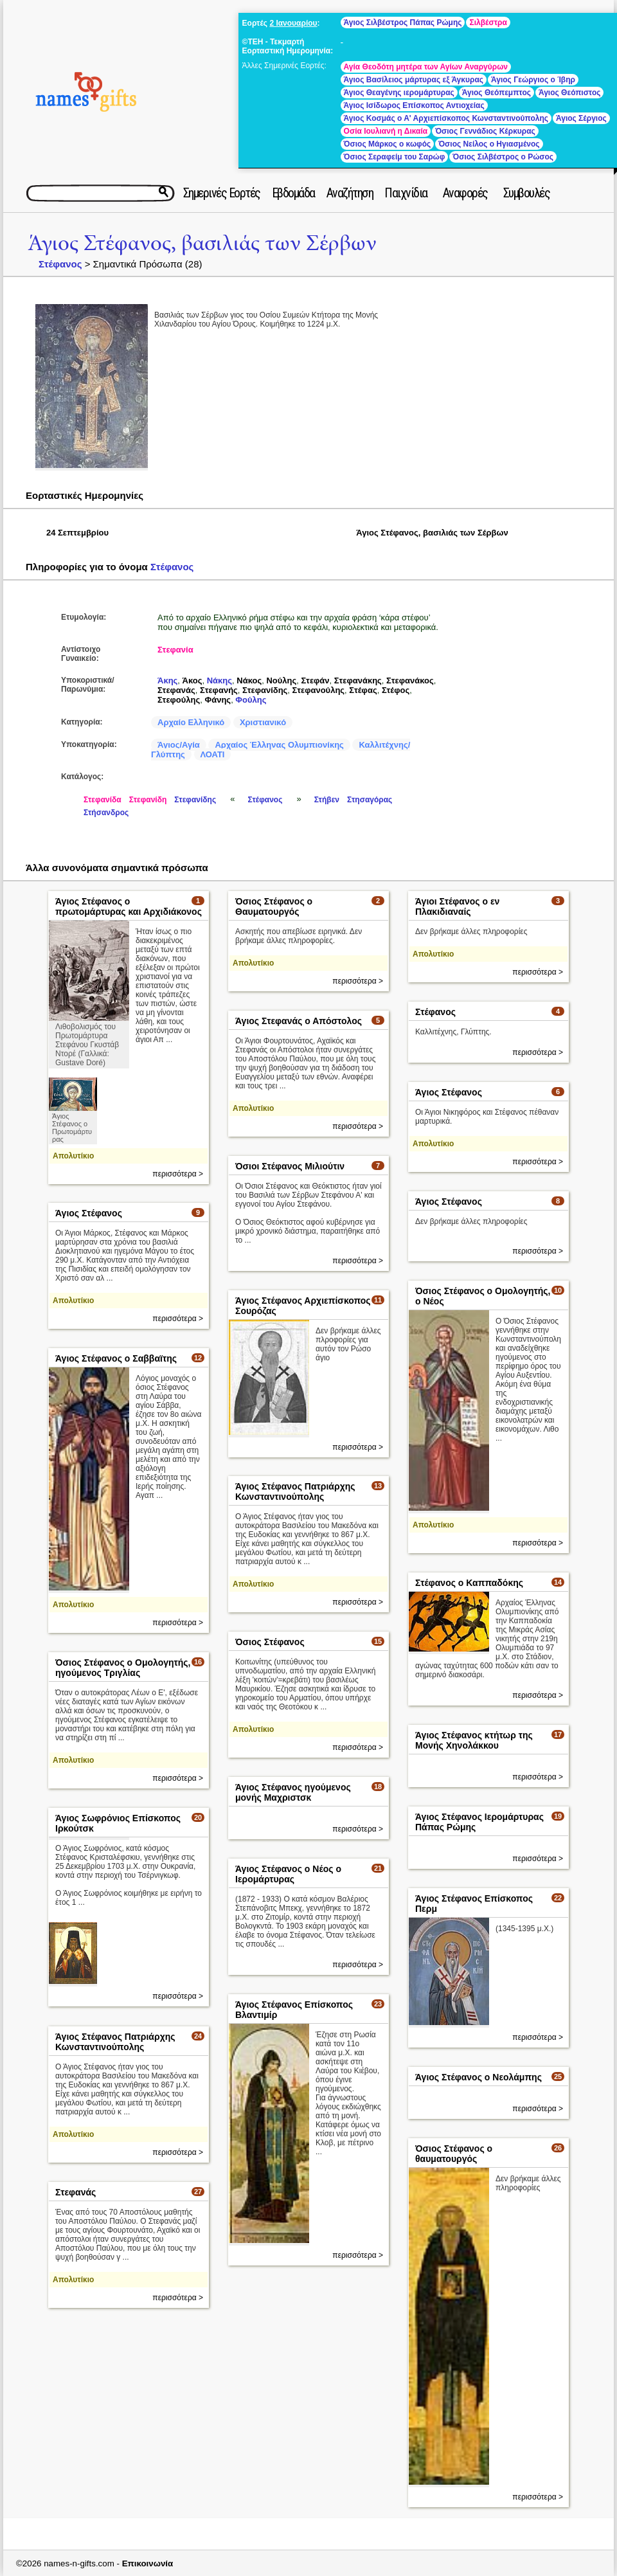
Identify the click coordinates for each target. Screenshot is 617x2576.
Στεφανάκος (410, 680)
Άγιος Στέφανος (448, 1092)
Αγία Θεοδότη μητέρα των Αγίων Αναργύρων (426, 66)
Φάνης (218, 700)
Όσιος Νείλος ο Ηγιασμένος (488, 144)
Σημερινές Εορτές (221, 193)
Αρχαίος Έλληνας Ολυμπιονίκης (279, 745)
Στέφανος (60, 263)
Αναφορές (465, 193)
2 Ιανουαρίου (293, 23)
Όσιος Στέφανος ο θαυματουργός (453, 2153)
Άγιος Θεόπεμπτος (496, 92)
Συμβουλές (526, 193)
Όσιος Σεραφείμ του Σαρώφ (394, 156)
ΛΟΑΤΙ (213, 754)
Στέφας (363, 690)
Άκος (192, 680)
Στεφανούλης (318, 690)
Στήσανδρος (106, 812)
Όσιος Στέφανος (270, 1642)
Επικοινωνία (148, 2563)
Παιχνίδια (405, 193)
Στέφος (395, 690)
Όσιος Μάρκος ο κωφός (387, 144)
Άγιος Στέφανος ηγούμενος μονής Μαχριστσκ (293, 1792)
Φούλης (250, 700)
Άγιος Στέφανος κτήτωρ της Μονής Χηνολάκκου (474, 1740)
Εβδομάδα (293, 193)
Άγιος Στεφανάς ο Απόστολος (298, 1021)
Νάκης (219, 680)
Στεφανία (175, 649)
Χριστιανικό (263, 722)
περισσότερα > (177, 1173)
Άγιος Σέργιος (581, 118)
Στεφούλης (178, 700)
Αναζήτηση (349, 193)
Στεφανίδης (264, 690)
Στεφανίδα (102, 799)
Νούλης (281, 680)
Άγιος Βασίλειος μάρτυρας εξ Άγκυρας (413, 79)
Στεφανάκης (358, 680)
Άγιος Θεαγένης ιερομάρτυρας (399, 92)
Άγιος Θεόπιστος (569, 92)
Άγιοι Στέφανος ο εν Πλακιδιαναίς (457, 906)
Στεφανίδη (148, 799)
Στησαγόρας (369, 799)
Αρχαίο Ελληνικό (190, 722)
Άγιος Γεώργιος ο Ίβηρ (533, 79)
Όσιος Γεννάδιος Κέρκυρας (485, 131)
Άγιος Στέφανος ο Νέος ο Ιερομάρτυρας (288, 1874)
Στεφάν (315, 680)
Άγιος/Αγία (178, 745)
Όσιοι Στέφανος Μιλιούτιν (289, 1166)
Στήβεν (326, 799)
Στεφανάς (176, 690)
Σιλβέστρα (487, 22)
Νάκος (249, 680)
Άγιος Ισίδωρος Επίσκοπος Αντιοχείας (414, 105)
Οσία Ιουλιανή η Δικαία (386, 131)
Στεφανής (219, 690)
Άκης (167, 680)
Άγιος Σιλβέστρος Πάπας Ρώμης (403, 22)
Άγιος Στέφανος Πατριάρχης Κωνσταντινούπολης (295, 1491)
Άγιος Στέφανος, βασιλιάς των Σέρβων (202, 243)
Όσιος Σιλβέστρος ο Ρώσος (502, 156)
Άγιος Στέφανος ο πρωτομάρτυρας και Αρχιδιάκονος (128, 906)
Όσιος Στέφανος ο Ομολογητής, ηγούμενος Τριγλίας (123, 1667)
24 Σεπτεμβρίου (77, 532)
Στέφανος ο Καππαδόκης (469, 1583)
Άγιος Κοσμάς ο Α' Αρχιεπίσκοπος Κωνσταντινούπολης (446, 118)
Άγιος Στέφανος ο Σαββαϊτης (116, 1358)
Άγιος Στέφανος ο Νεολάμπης (478, 2077)
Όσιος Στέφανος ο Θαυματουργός (273, 906)
